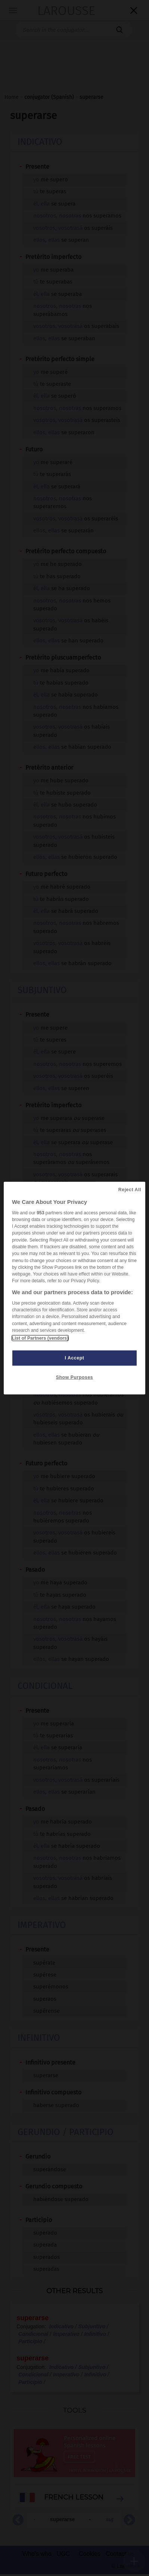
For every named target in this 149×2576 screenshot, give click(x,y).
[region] (74, 1288)
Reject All (129, 1189)
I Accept (74, 1358)
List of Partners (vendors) (40, 1338)
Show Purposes (74, 1377)
